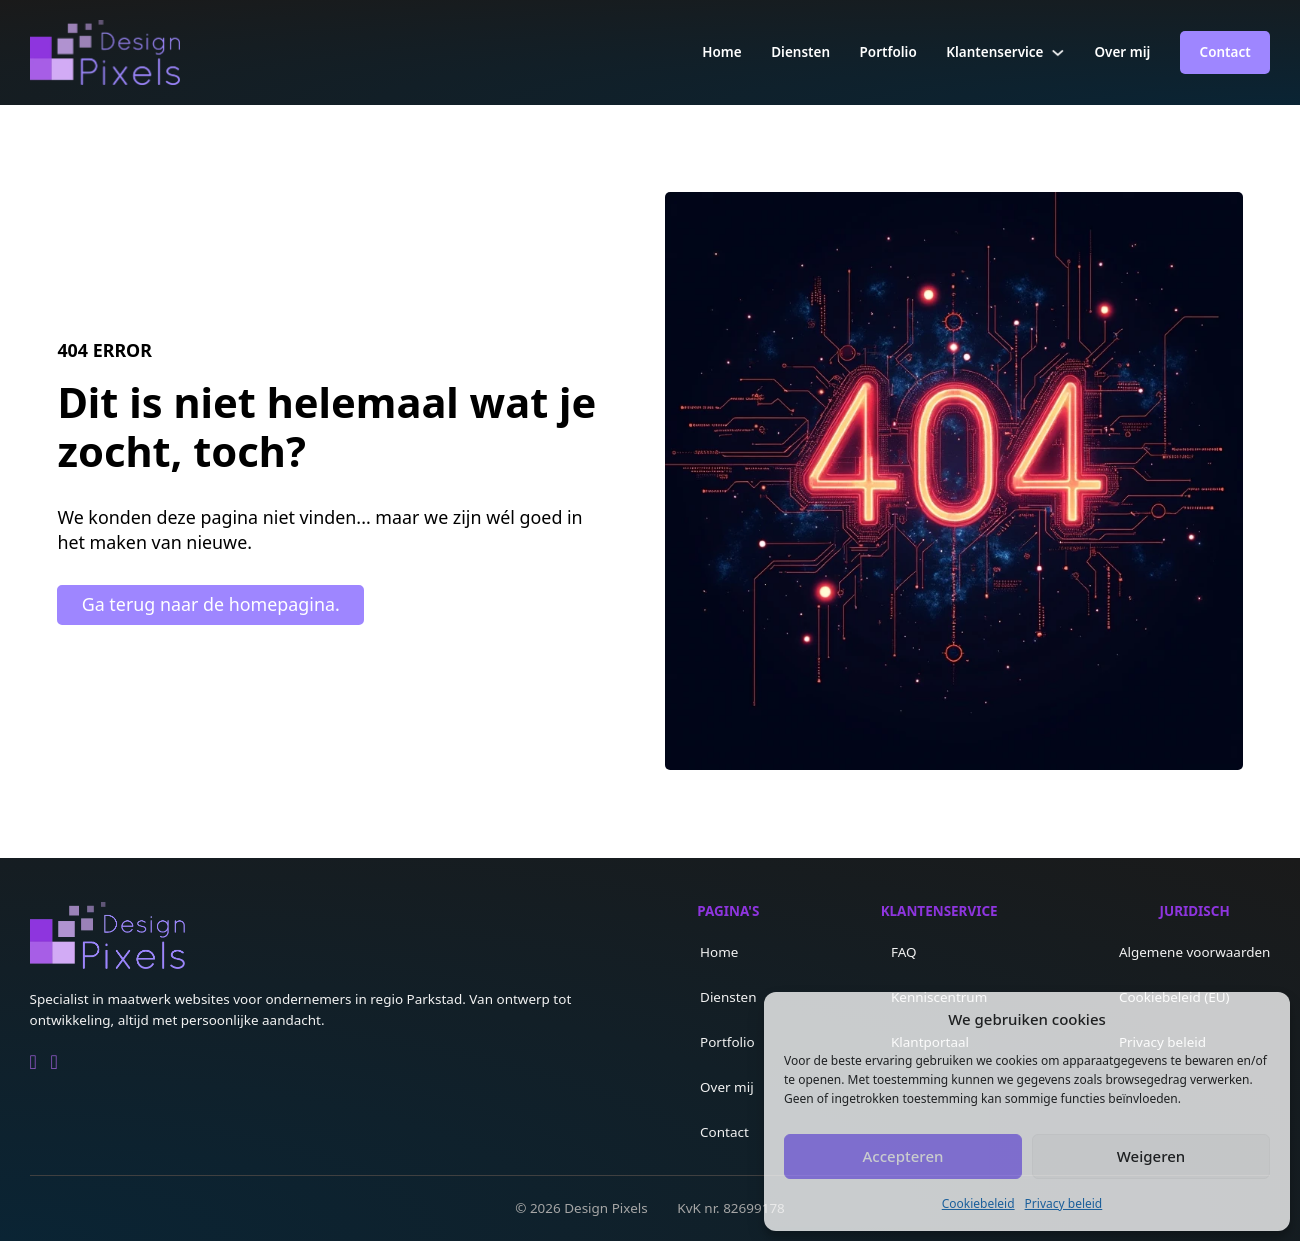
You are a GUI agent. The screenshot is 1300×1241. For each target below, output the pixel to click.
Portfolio (888, 52)
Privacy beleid (1064, 1203)
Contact (1225, 52)
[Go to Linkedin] (33, 1062)
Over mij (1123, 52)
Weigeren (1151, 1156)
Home (721, 52)
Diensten (800, 52)
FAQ (904, 952)
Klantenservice (994, 52)
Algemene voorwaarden (1194, 952)
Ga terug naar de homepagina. (211, 604)
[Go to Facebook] (53, 1062)
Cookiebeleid (978, 1203)
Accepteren (903, 1156)
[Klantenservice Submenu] (1057, 52)
